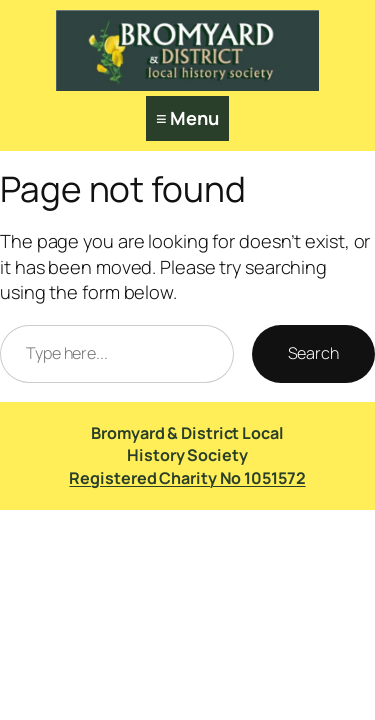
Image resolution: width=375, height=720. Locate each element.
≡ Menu (187, 118)
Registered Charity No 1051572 (187, 478)
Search (313, 353)
